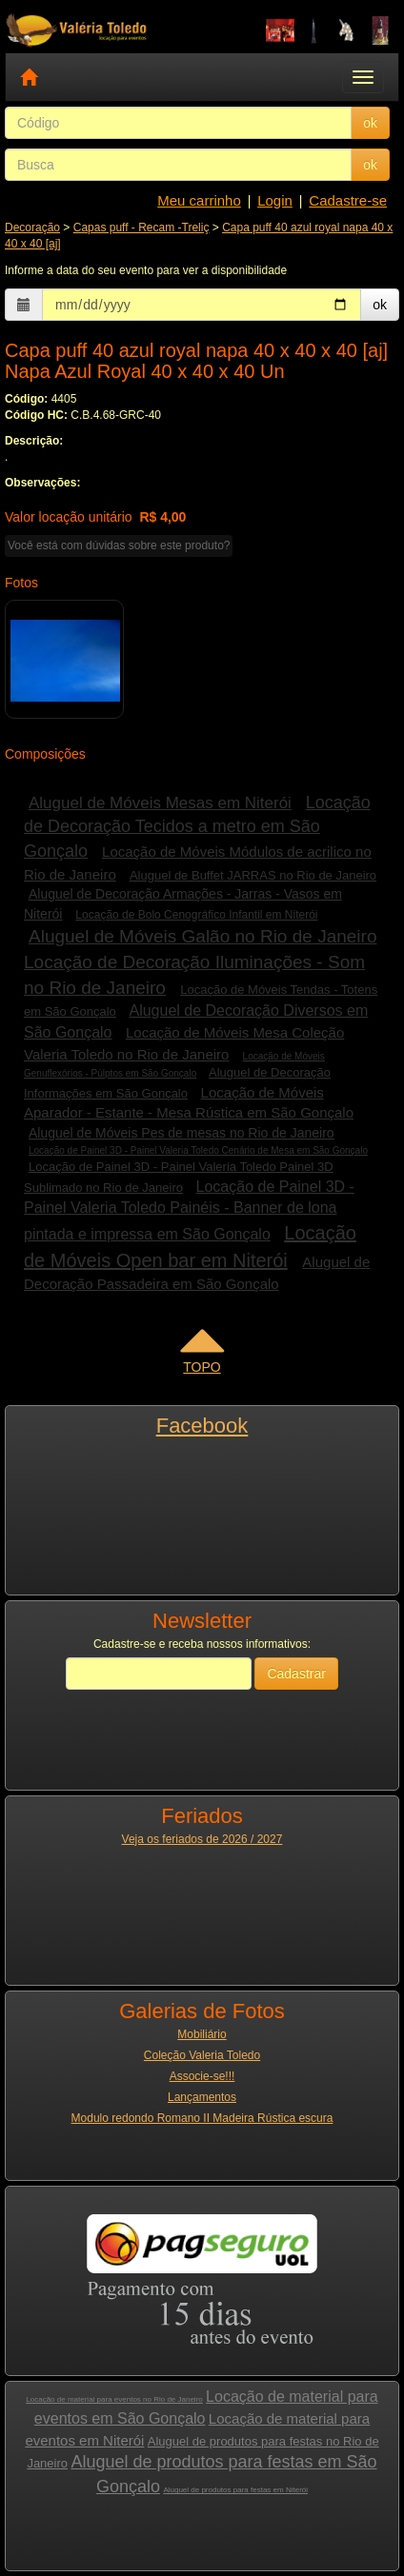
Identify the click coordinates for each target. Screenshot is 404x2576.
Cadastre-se (348, 200)
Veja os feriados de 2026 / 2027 (202, 1839)
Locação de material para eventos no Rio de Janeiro (114, 2399)
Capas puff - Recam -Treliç (141, 227)
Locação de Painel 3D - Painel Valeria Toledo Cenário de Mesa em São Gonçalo (198, 1150)
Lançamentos (202, 2097)
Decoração (32, 227)
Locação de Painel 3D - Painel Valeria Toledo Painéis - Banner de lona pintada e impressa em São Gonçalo (189, 1211)
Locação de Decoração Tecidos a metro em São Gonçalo (197, 827)
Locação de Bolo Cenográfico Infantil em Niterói (196, 914)
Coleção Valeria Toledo (202, 2055)
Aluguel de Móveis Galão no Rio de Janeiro (202, 936)
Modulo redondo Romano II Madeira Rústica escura (202, 2118)
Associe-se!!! (202, 2076)
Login (275, 200)
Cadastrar (296, 1673)
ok (370, 122)
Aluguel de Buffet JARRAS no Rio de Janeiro (253, 875)
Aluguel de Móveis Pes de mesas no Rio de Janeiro (181, 1132)
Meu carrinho (199, 200)
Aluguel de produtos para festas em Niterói (235, 2490)
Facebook (202, 1425)
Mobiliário (201, 2034)
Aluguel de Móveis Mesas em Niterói (160, 803)
